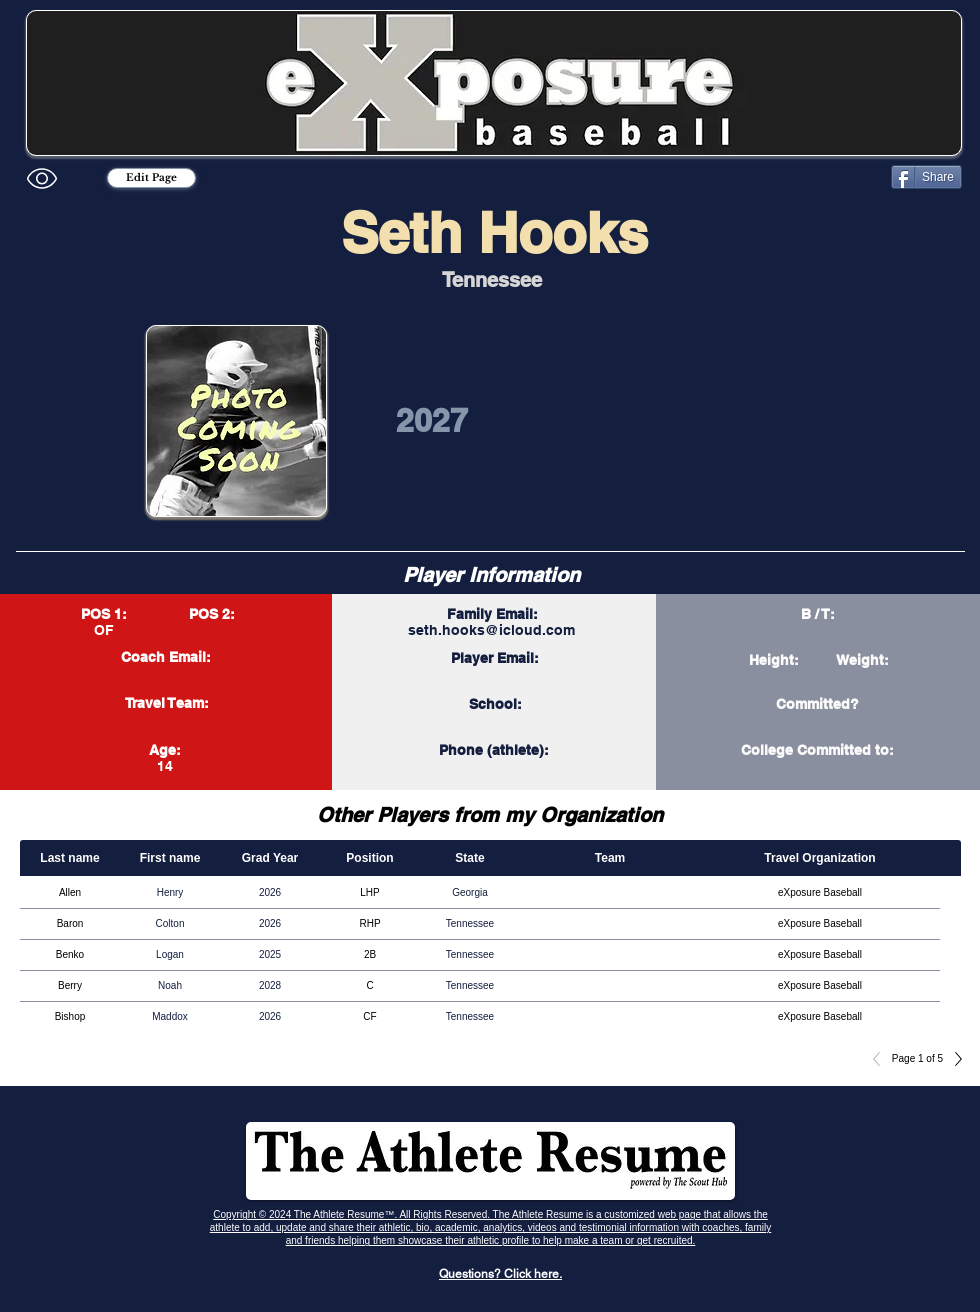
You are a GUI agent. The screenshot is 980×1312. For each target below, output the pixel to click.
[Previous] (882, 1059)
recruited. (675, 1240)
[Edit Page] (151, 178)
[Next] (953, 1059)
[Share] (926, 177)
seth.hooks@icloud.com (491, 630)
